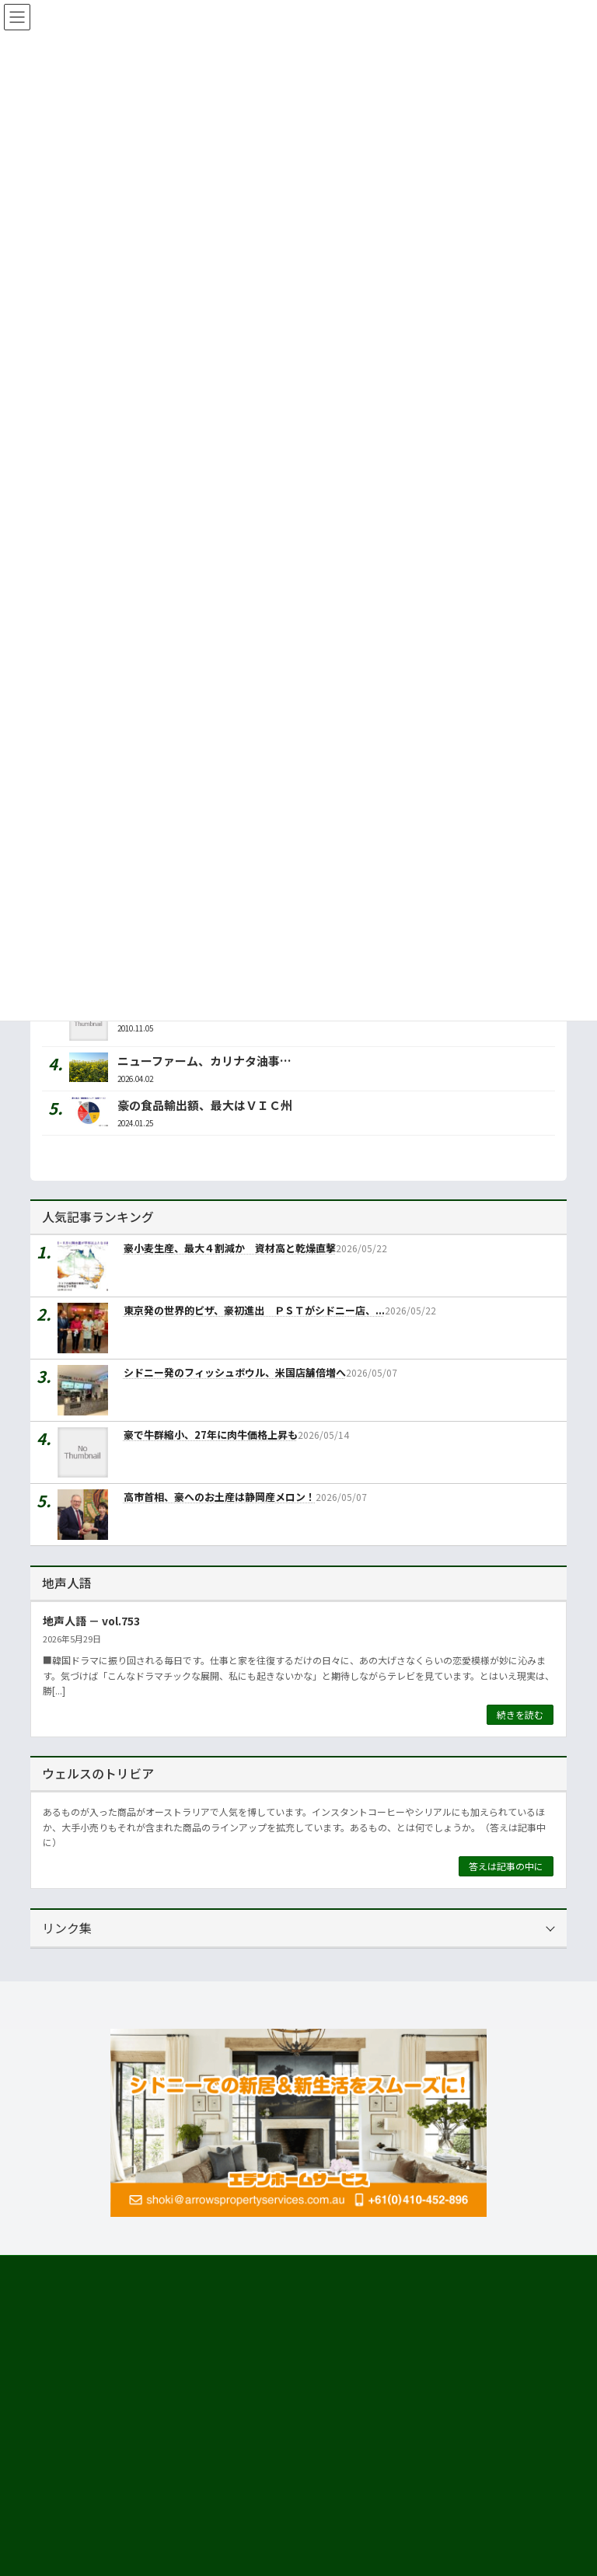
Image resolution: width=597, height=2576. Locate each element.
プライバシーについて (185, 2269)
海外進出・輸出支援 (91, 2537)
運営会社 (58, 2482)
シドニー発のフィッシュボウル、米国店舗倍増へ (235, 1373)
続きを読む (520, 1714)
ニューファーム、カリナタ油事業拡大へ (221, 1060)
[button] (159, 2350)
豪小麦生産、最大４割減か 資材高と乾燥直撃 (230, 1248)
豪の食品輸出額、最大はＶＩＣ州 (204, 1105)
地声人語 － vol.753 (91, 1620)
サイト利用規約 (77, 2269)
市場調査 (67, 2509)
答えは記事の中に (506, 1866)
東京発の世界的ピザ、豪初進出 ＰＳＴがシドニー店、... (254, 1311)
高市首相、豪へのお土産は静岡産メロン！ (220, 1497)
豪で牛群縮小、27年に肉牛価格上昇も (211, 1435)
